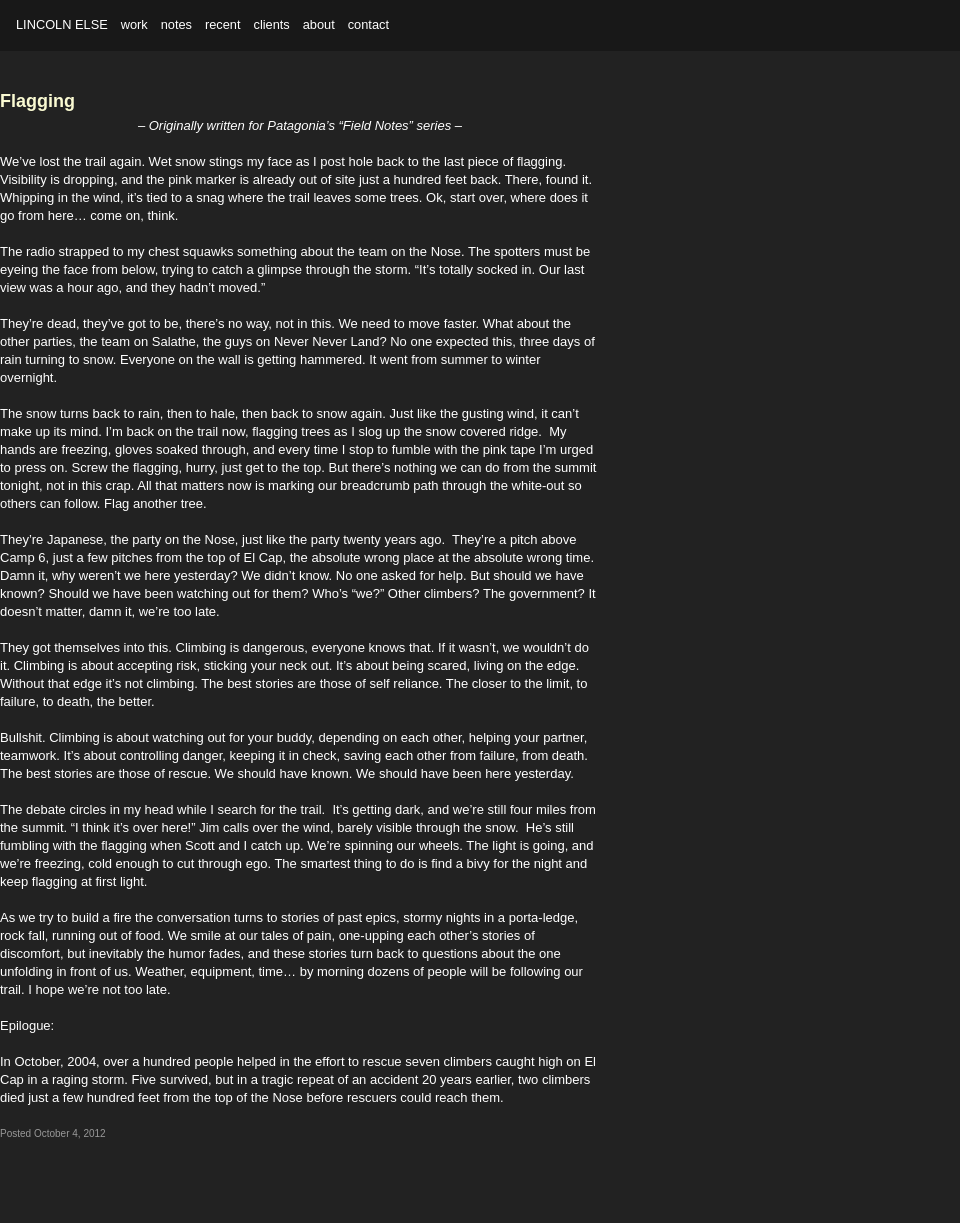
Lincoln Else (62, 24)
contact (368, 24)
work (134, 24)
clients (271, 24)
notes (176, 24)
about (319, 24)
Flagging (37, 101)
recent (223, 24)
